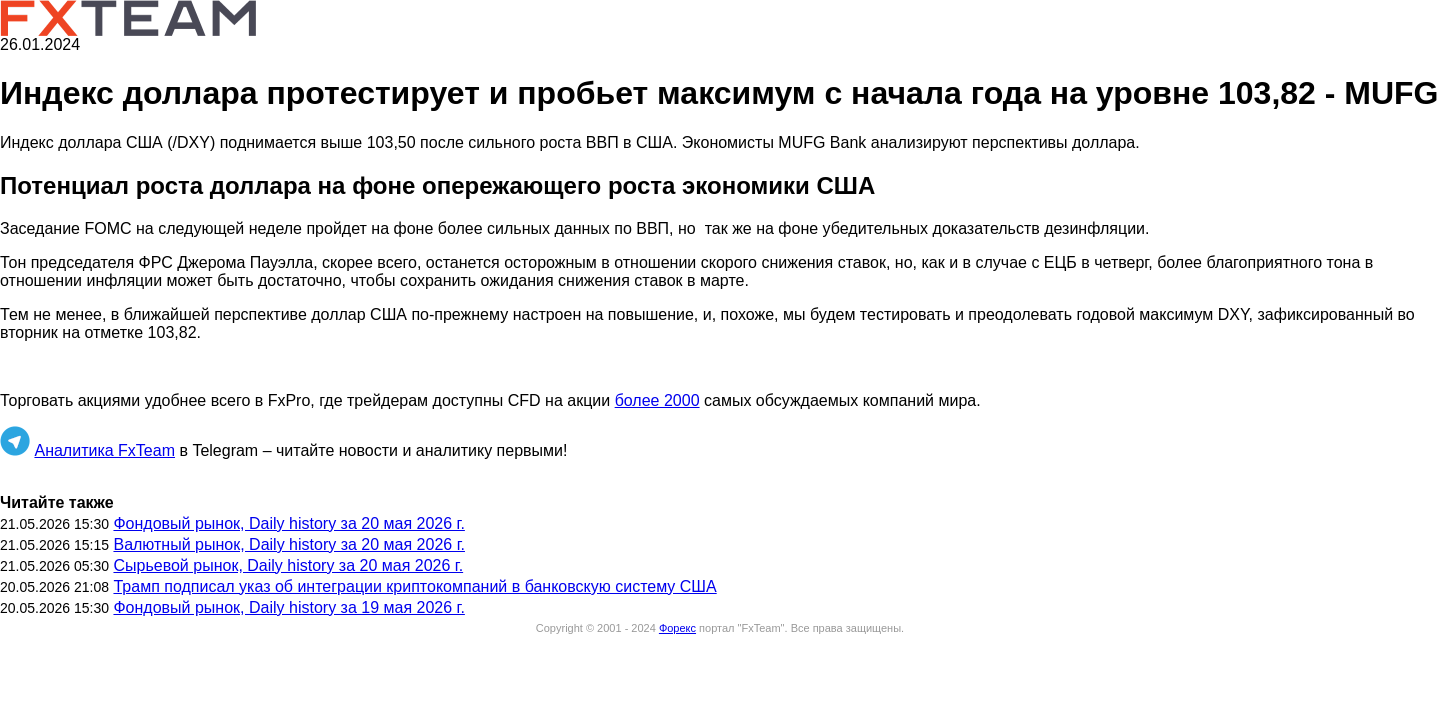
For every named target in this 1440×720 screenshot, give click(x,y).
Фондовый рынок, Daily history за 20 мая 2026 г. (288, 523)
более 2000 (657, 400)
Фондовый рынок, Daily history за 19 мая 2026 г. (288, 607)
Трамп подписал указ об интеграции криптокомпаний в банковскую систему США (414, 586)
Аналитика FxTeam (104, 450)
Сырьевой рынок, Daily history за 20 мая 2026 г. (288, 565)
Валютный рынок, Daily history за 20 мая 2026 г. (289, 544)
